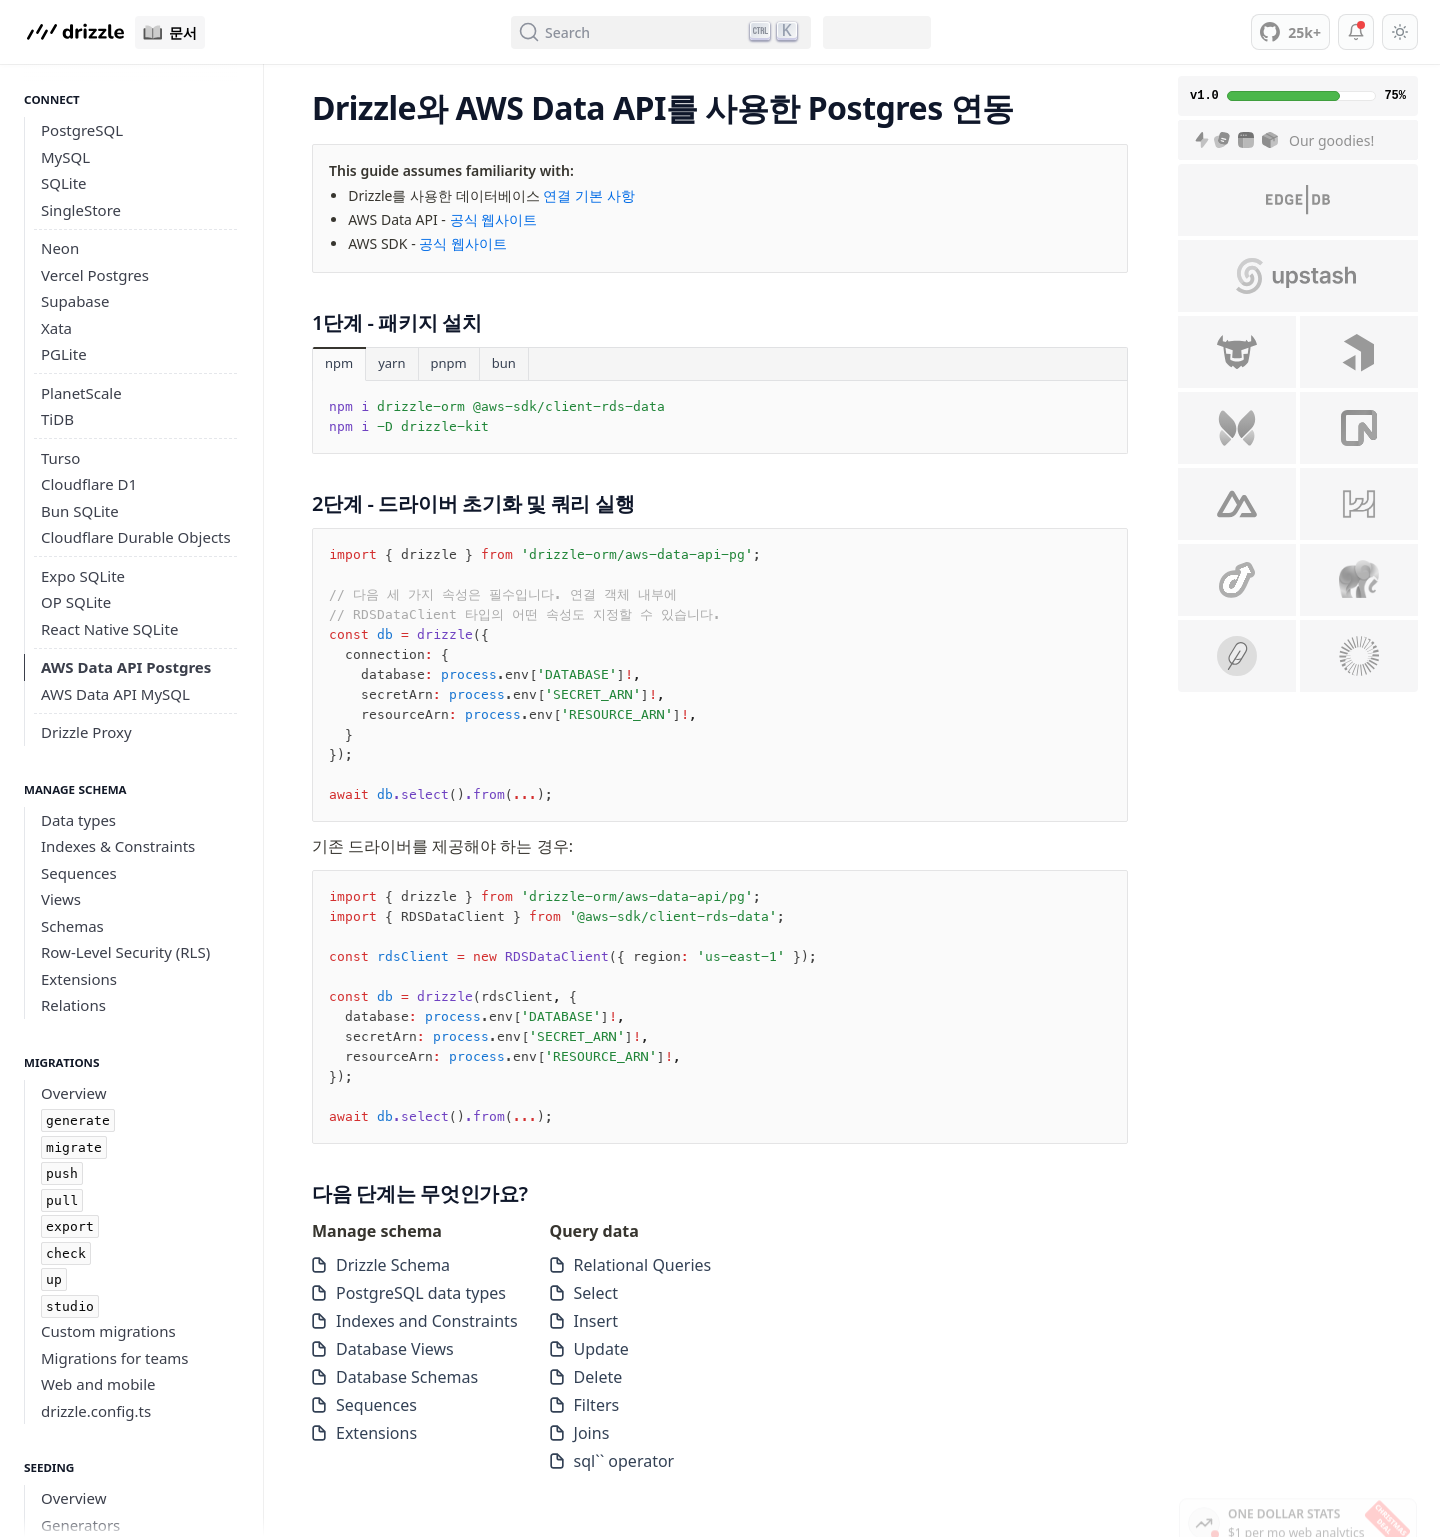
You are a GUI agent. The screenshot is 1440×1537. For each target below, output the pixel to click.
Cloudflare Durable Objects (136, 537)
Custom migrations (108, 1331)
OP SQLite (76, 602)
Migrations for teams (115, 1358)
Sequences (79, 873)
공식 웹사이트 (494, 219)
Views (61, 899)
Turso (60, 458)
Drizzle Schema (381, 1265)
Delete (586, 1377)
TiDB (57, 419)
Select (584, 1293)
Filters (585, 1405)
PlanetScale (81, 393)
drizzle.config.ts (96, 1411)
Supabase (75, 301)
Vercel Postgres (95, 275)
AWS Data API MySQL (115, 694)
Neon (60, 248)
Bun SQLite (80, 511)
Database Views (383, 1349)
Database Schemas (395, 1377)
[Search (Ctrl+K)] (661, 32)
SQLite (64, 183)
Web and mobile (98, 1384)
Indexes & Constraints (118, 846)
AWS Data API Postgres (126, 667)
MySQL (65, 157)
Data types (78, 820)
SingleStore (81, 210)
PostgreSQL (82, 130)
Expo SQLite (83, 576)
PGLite (64, 354)
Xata (56, 328)
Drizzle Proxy (86, 732)
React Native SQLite (109, 629)
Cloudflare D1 (89, 484)
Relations (73, 1005)
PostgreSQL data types (409, 1293)
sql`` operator (612, 1461)
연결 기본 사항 (588, 195)
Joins (580, 1433)
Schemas (72, 926)
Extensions (79, 979)
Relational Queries (631, 1265)
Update (589, 1349)
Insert (584, 1321)
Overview (73, 1093)
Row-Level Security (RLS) (125, 952)
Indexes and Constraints (415, 1321)
